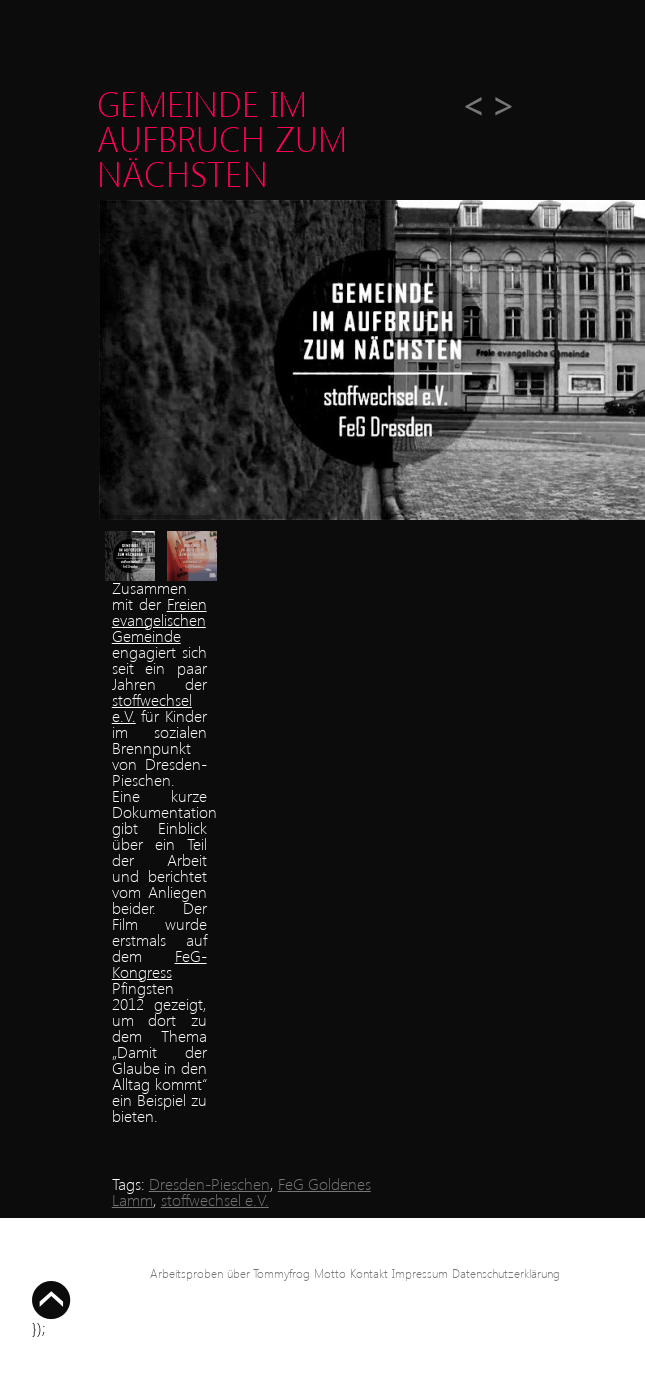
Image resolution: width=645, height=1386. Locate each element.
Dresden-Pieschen (209, 1183)
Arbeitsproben (186, 1273)
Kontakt (369, 1273)
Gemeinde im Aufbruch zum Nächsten (222, 137)
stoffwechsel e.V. (152, 707)
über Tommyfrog (268, 1273)
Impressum (420, 1273)
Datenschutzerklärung (506, 1273)
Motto (330, 1273)
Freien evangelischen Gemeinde (159, 619)
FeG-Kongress (159, 963)
